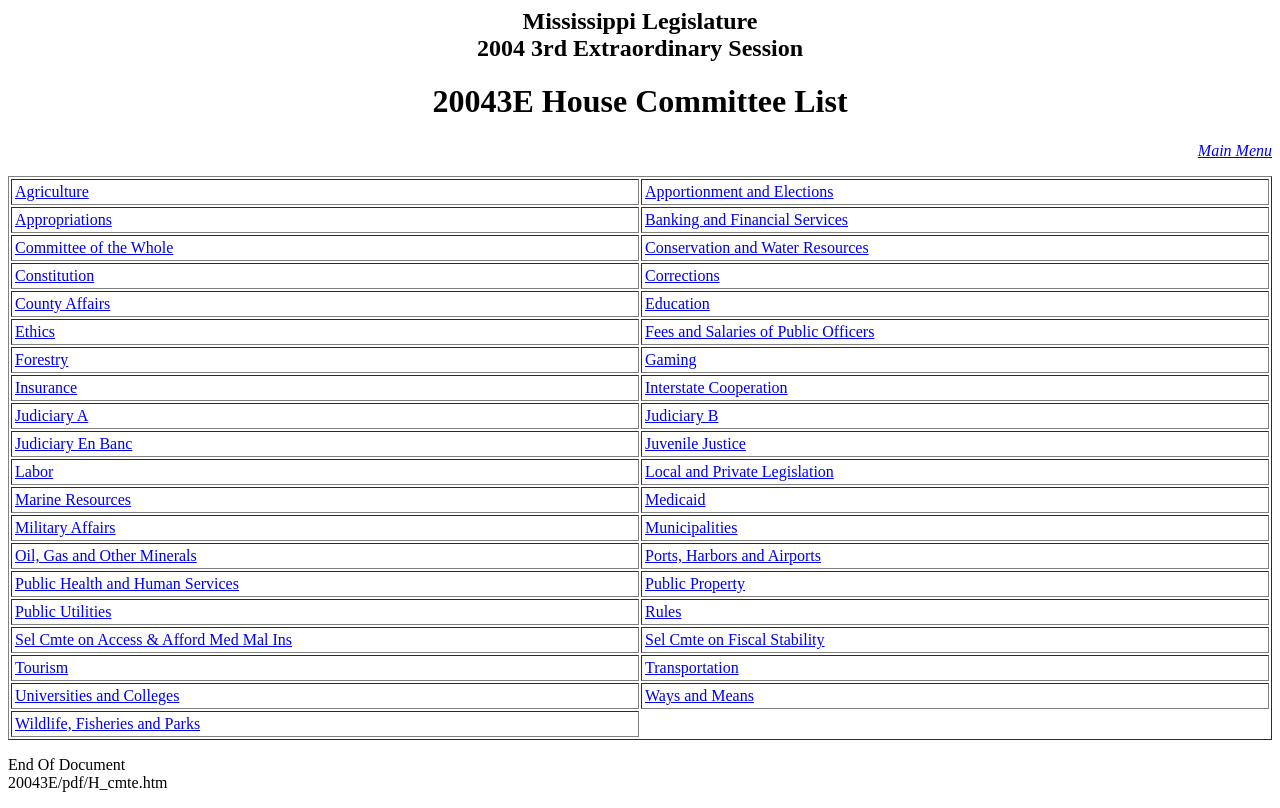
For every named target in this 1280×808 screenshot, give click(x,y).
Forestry (41, 359)
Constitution (54, 275)
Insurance (46, 387)
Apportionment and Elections (739, 191)
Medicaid (675, 499)
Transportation (692, 667)
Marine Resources (73, 499)
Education (677, 303)
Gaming (671, 359)
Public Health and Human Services (127, 583)
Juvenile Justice (695, 443)
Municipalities (691, 527)
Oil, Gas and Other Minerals (106, 555)
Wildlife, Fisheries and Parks (107, 723)
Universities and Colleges (97, 695)
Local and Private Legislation (739, 471)
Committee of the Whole (94, 247)
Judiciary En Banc (73, 443)
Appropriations (63, 219)
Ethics (35, 331)
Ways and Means (699, 695)
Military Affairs (65, 527)
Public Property (695, 583)
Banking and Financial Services (746, 219)
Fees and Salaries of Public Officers (759, 331)
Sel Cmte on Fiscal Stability (735, 639)
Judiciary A (51, 415)
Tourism (41, 667)
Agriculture (52, 191)
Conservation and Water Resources (757, 247)
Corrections (682, 275)
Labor (34, 471)
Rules (663, 611)
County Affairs (62, 303)
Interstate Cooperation (716, 387)
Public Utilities (63, 611)
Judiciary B (681, 415)
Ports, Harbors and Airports (733, 555)
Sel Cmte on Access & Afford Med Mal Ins (153, 639)
